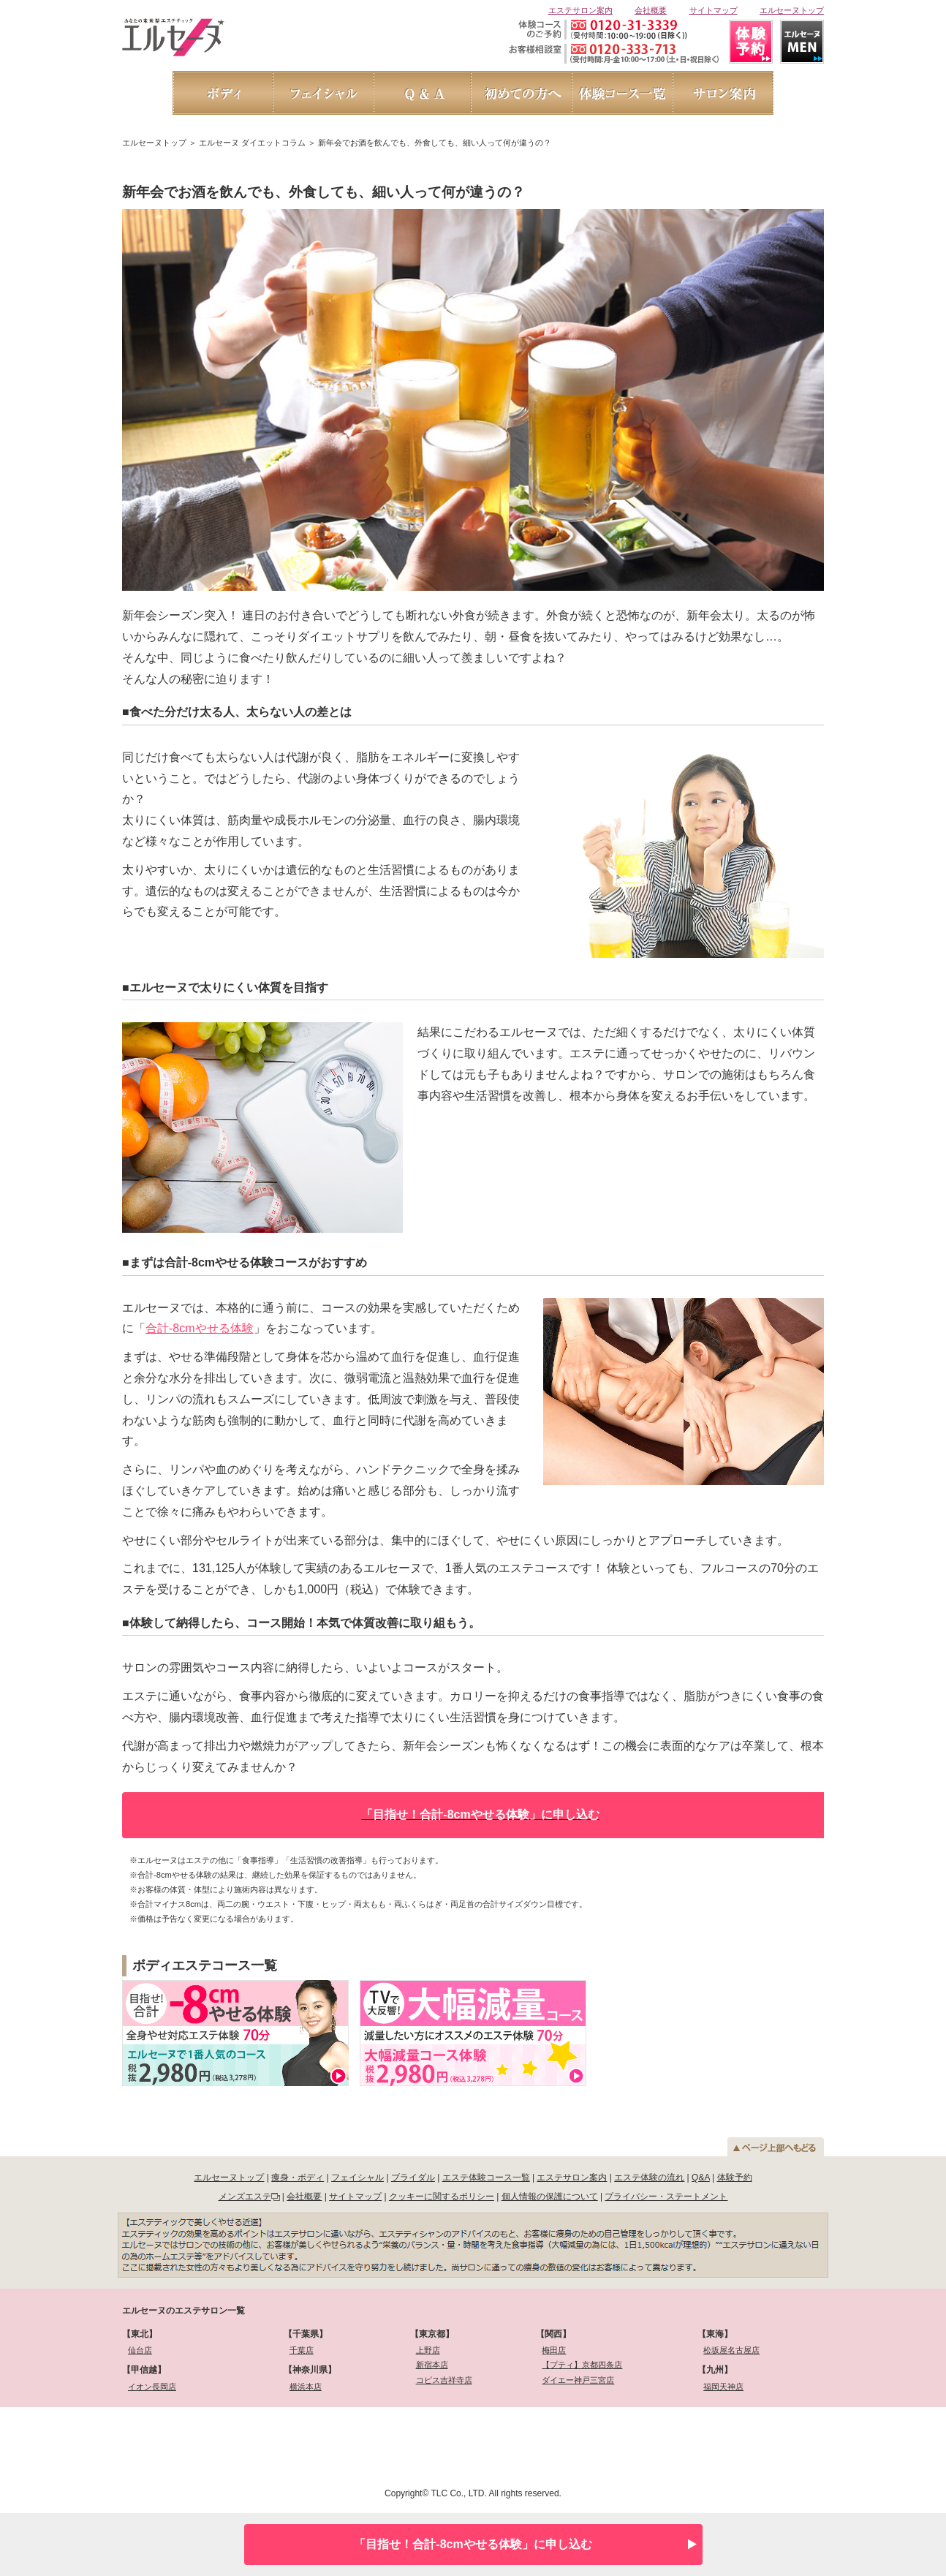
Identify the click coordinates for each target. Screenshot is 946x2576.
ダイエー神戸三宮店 (578, 2380)
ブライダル (413, 2177)
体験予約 (734, 2177)
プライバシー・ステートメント (666, 2196)
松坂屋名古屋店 (731, 2350)
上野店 (428, 2350)
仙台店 (140, 2350)
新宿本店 (432, 2364)
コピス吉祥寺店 (444, 2380)
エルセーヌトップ (792, 10)
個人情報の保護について (550, 2196)
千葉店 (302, 2350)
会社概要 (651, 10)
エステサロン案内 (580, 10)
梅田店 (554, 2350)
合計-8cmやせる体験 (199, 1328)
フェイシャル (357, 2177)
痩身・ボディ (297, 2177)
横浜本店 (306, 2386)
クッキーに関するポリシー (441, 2196)
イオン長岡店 (152, 2386)
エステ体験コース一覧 (486, 2177)
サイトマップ (713, 10)
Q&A (701, 2177)
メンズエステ (245, 2196)
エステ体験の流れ (649, 2177)
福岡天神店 (723, 2386)
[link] (200, 2444)
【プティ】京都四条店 (582, 2364)
